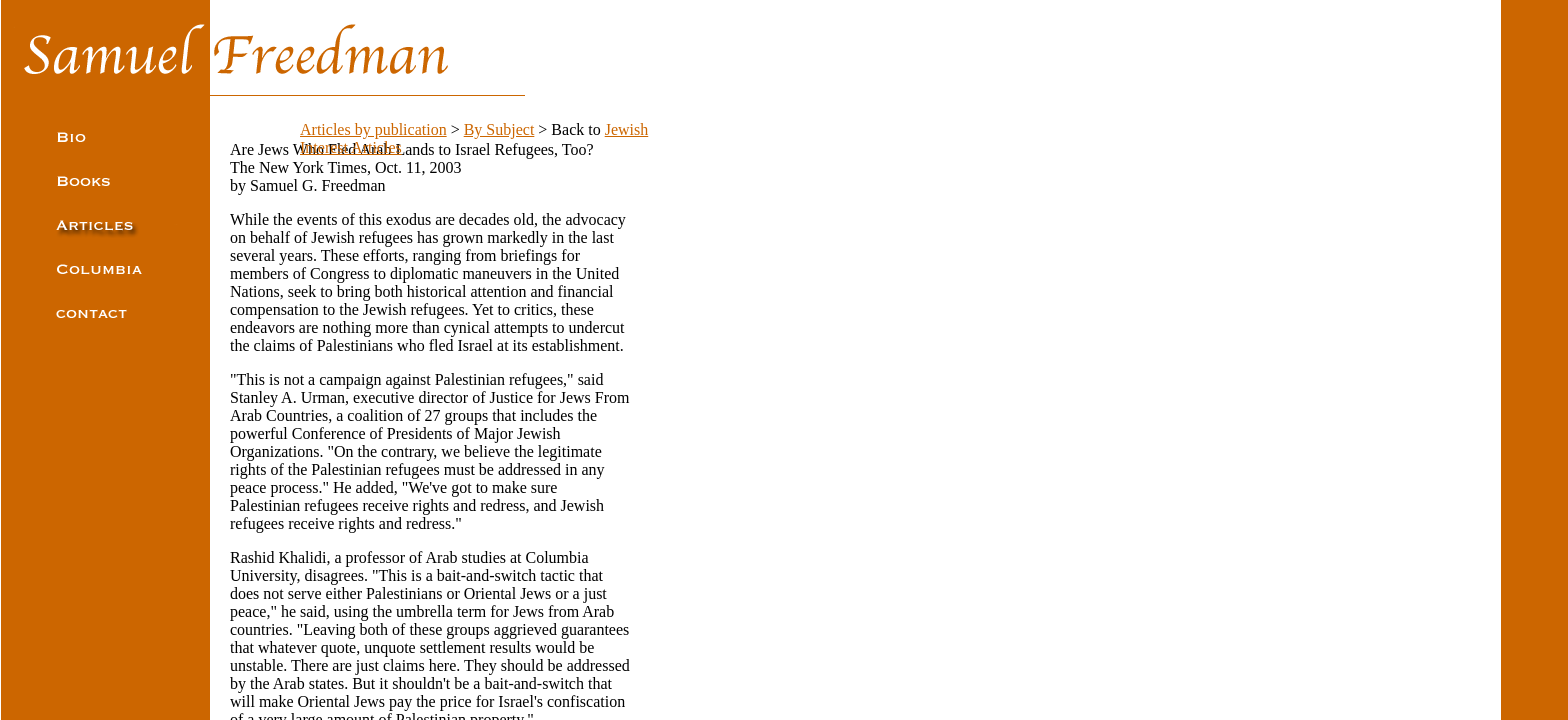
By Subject (499, 129)
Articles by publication (373, 129)
